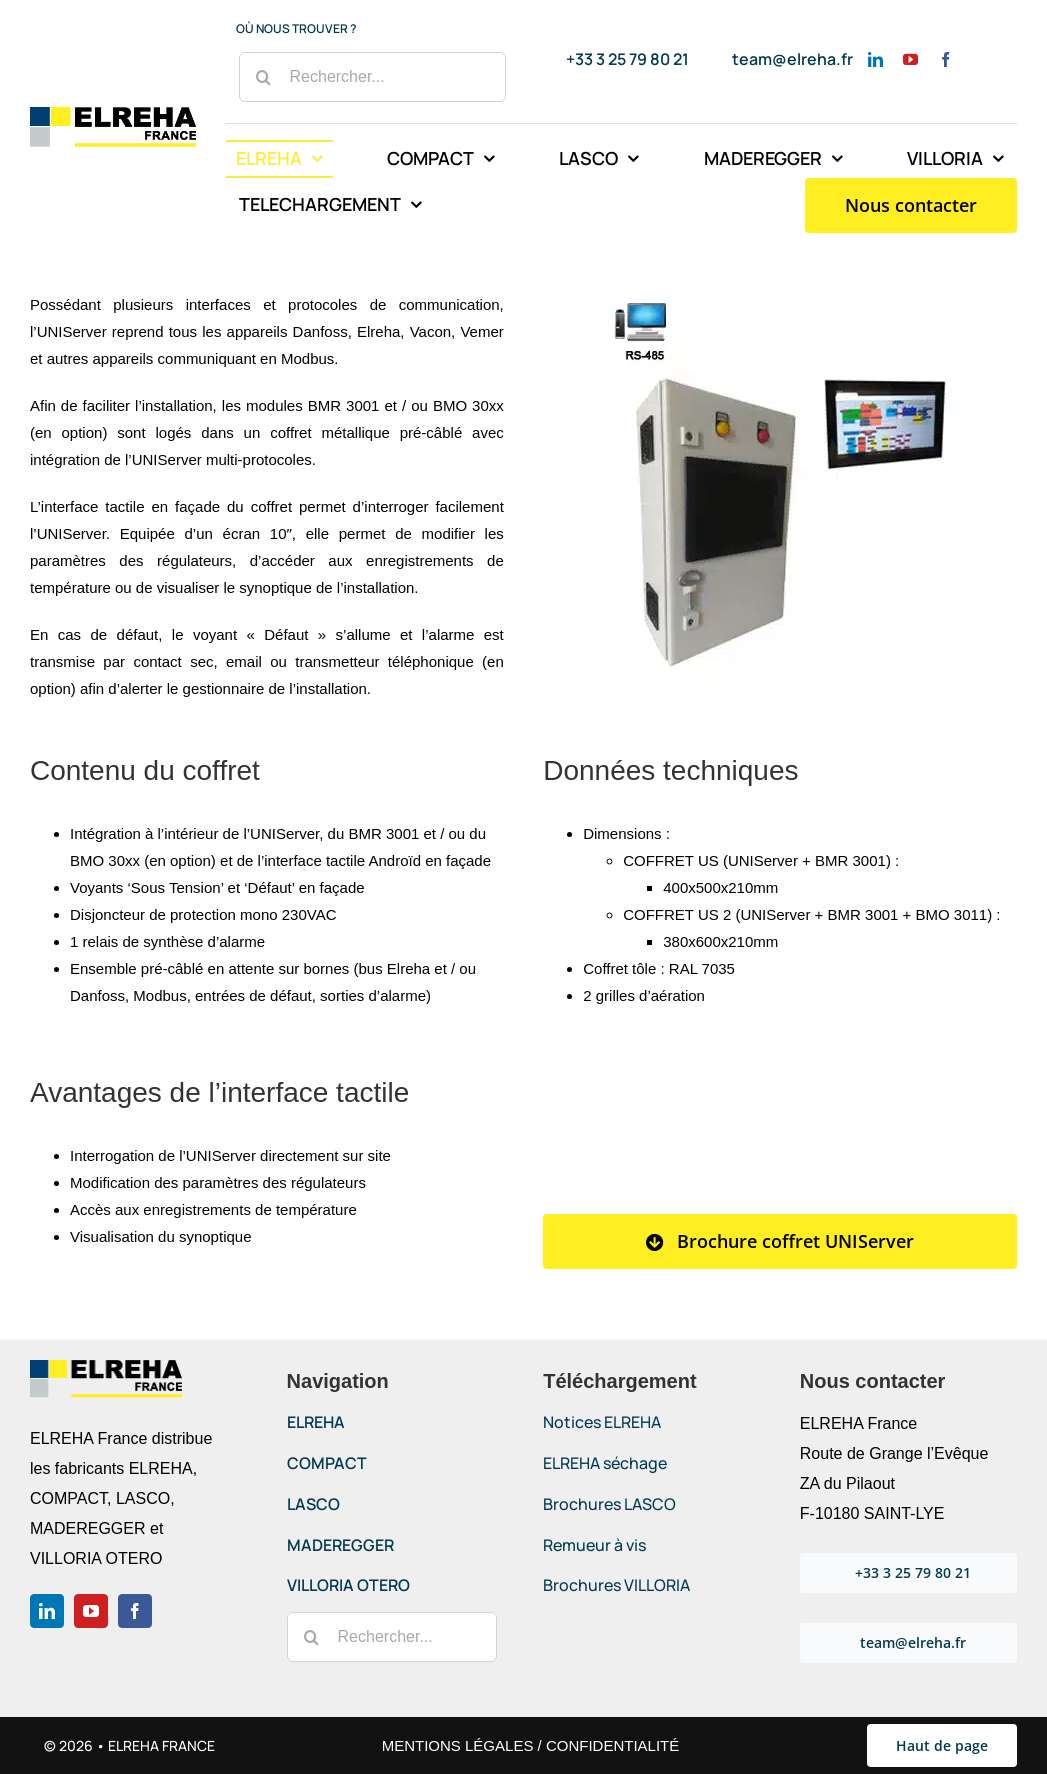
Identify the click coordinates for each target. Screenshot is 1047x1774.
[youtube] (910, 59)
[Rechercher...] (372, 77)
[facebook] (945, 59)
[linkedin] (875, 59)
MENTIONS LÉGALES (458, 1745)
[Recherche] (264, 77)
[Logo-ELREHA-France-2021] (113, 114)
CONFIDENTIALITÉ (612, 1745)
